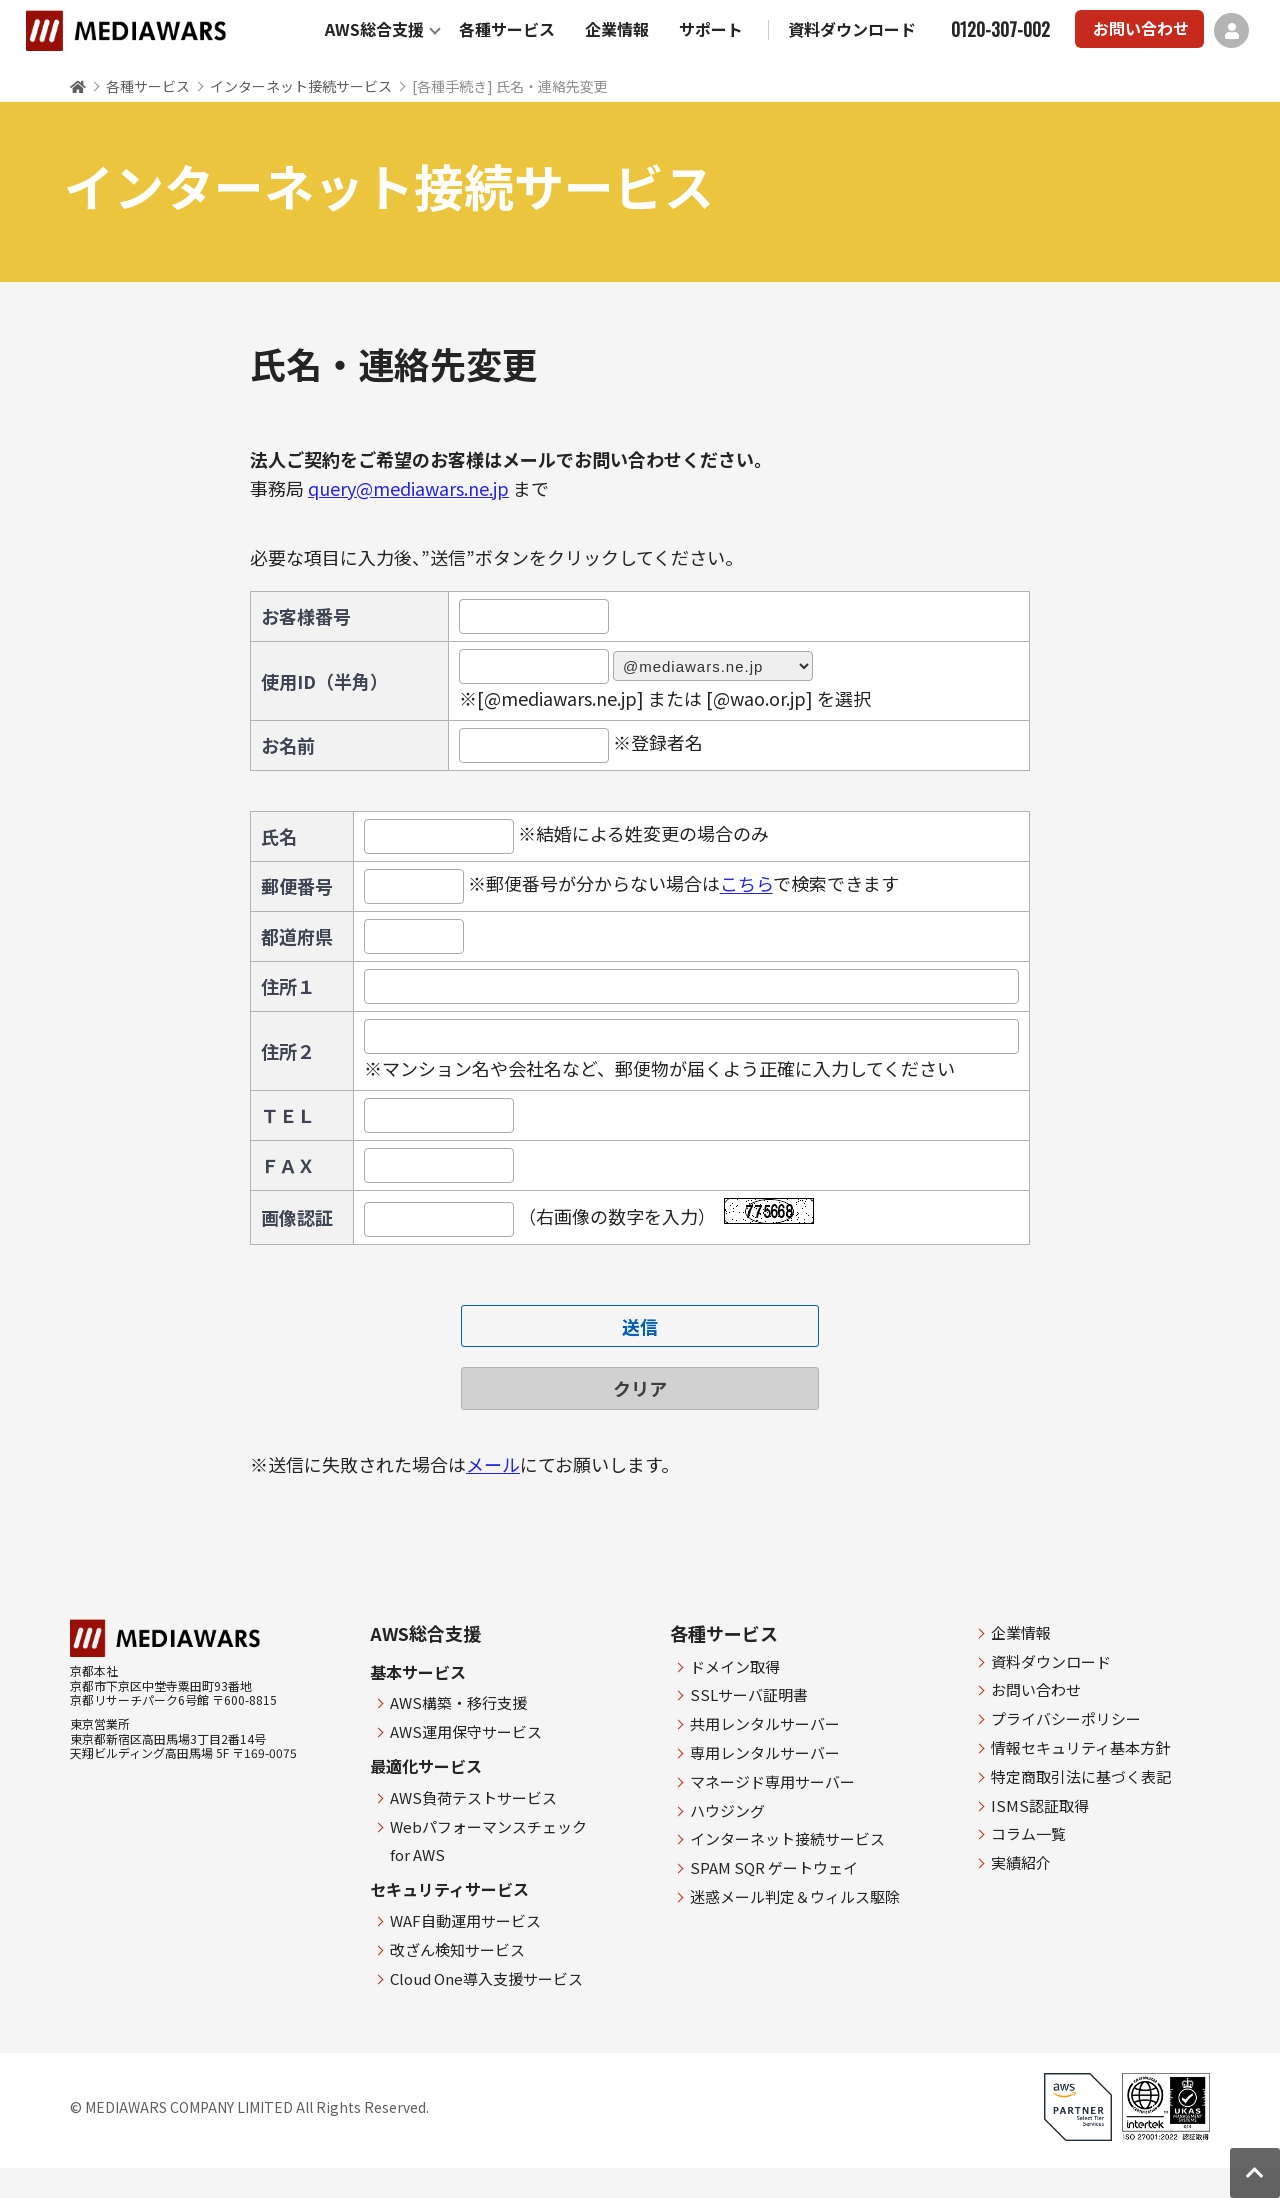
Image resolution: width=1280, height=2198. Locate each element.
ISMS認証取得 (1040, 1805)
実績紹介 (1021, 1862)
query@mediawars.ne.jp (408, 488)
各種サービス (507, 29)
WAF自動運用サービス (465, 1920)
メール (493, 1464)
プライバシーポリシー (1066, 1718)
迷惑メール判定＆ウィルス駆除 (795, 1896)
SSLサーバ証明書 (749, 1694)
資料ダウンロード (852, 29)
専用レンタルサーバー (765, 1752)
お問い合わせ (1141, 28)
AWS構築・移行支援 (458, 1702)
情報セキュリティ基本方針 (1080, 1747)
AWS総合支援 (374, 29)
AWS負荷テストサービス (473, 1797)
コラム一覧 (1028, 1833)
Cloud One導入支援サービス (486, 1978)
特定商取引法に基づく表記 (1081, 1776)
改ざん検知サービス (457, 1949)
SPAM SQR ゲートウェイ (774, 1867)
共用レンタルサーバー (765, 1723)
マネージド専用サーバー (772, 1781)
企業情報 (617, 29)
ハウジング (727, 1810)
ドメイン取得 (735, 1666)
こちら (746, 884)
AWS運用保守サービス (466, 1731)
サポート (711, 29)
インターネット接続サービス (301, 86)
